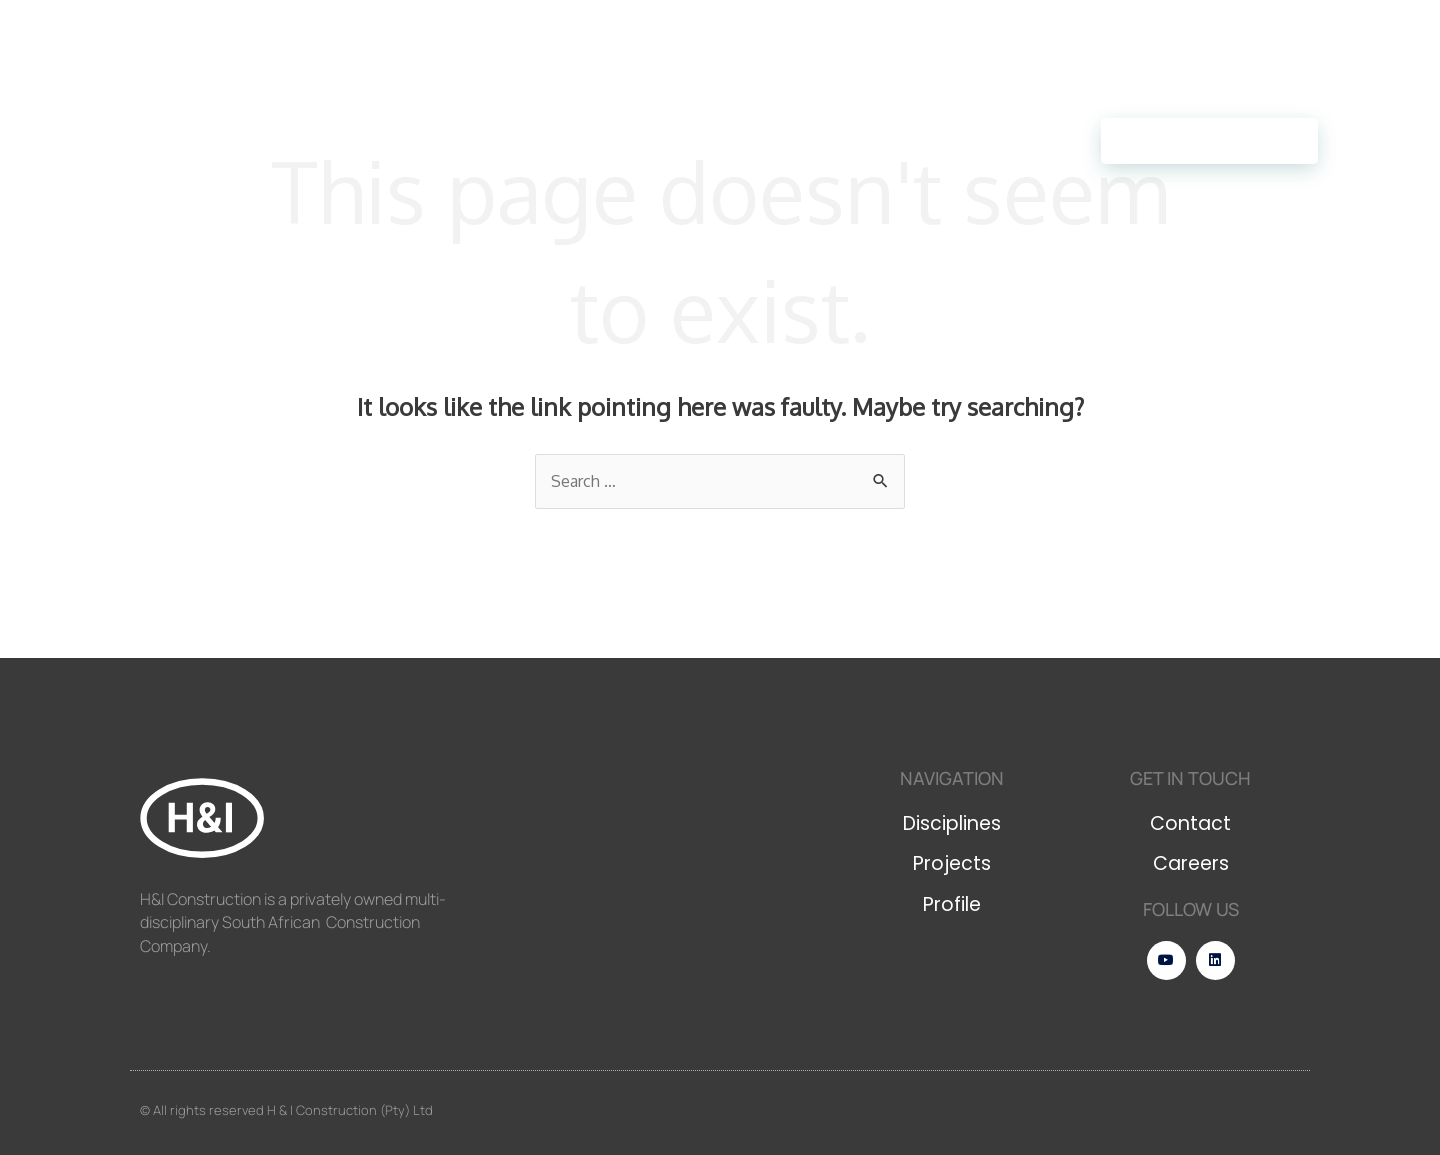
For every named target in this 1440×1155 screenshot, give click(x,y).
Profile (402, 141)
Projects (292, 140)
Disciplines (167, 141)
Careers (512, 140)
